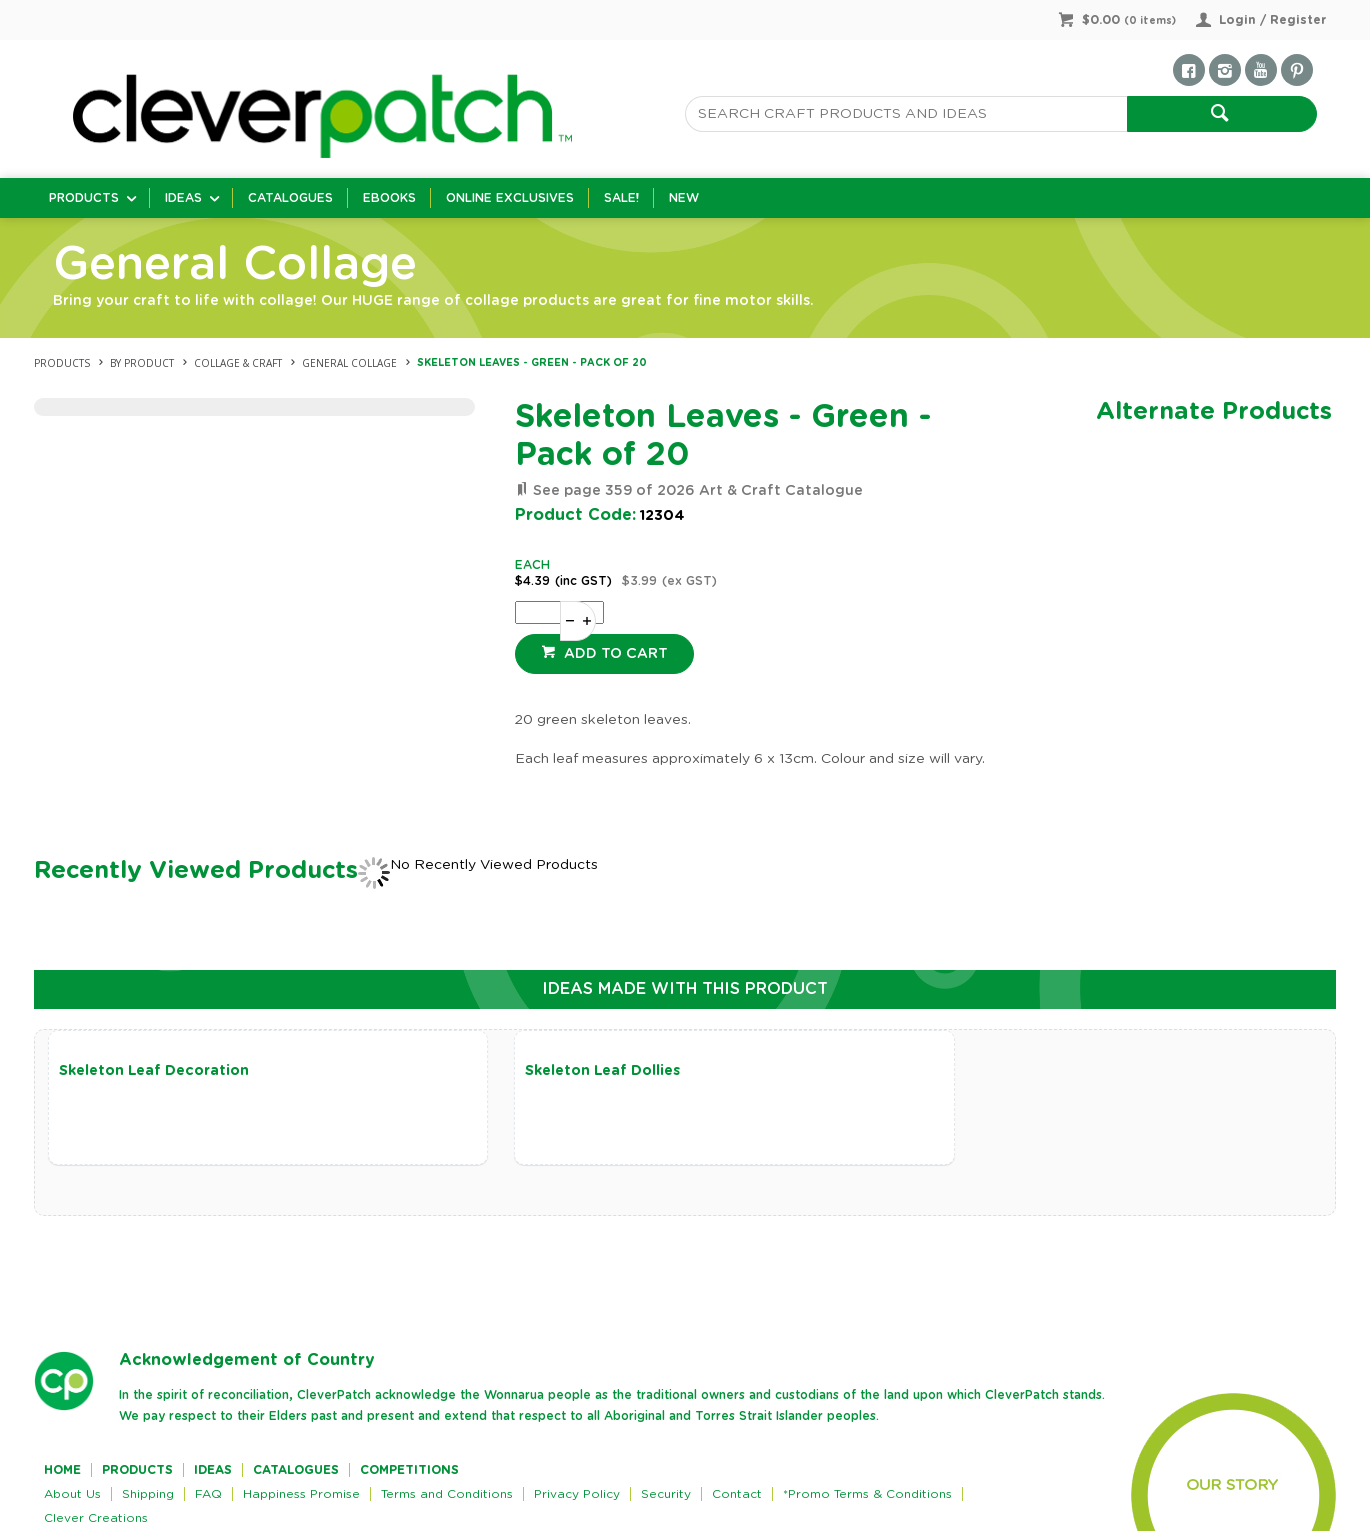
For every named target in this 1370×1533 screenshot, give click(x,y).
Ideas (183, 198)
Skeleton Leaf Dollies (565, 1071)
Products (84, 198)
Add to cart (614, 654)
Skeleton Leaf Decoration (154, 1071)
